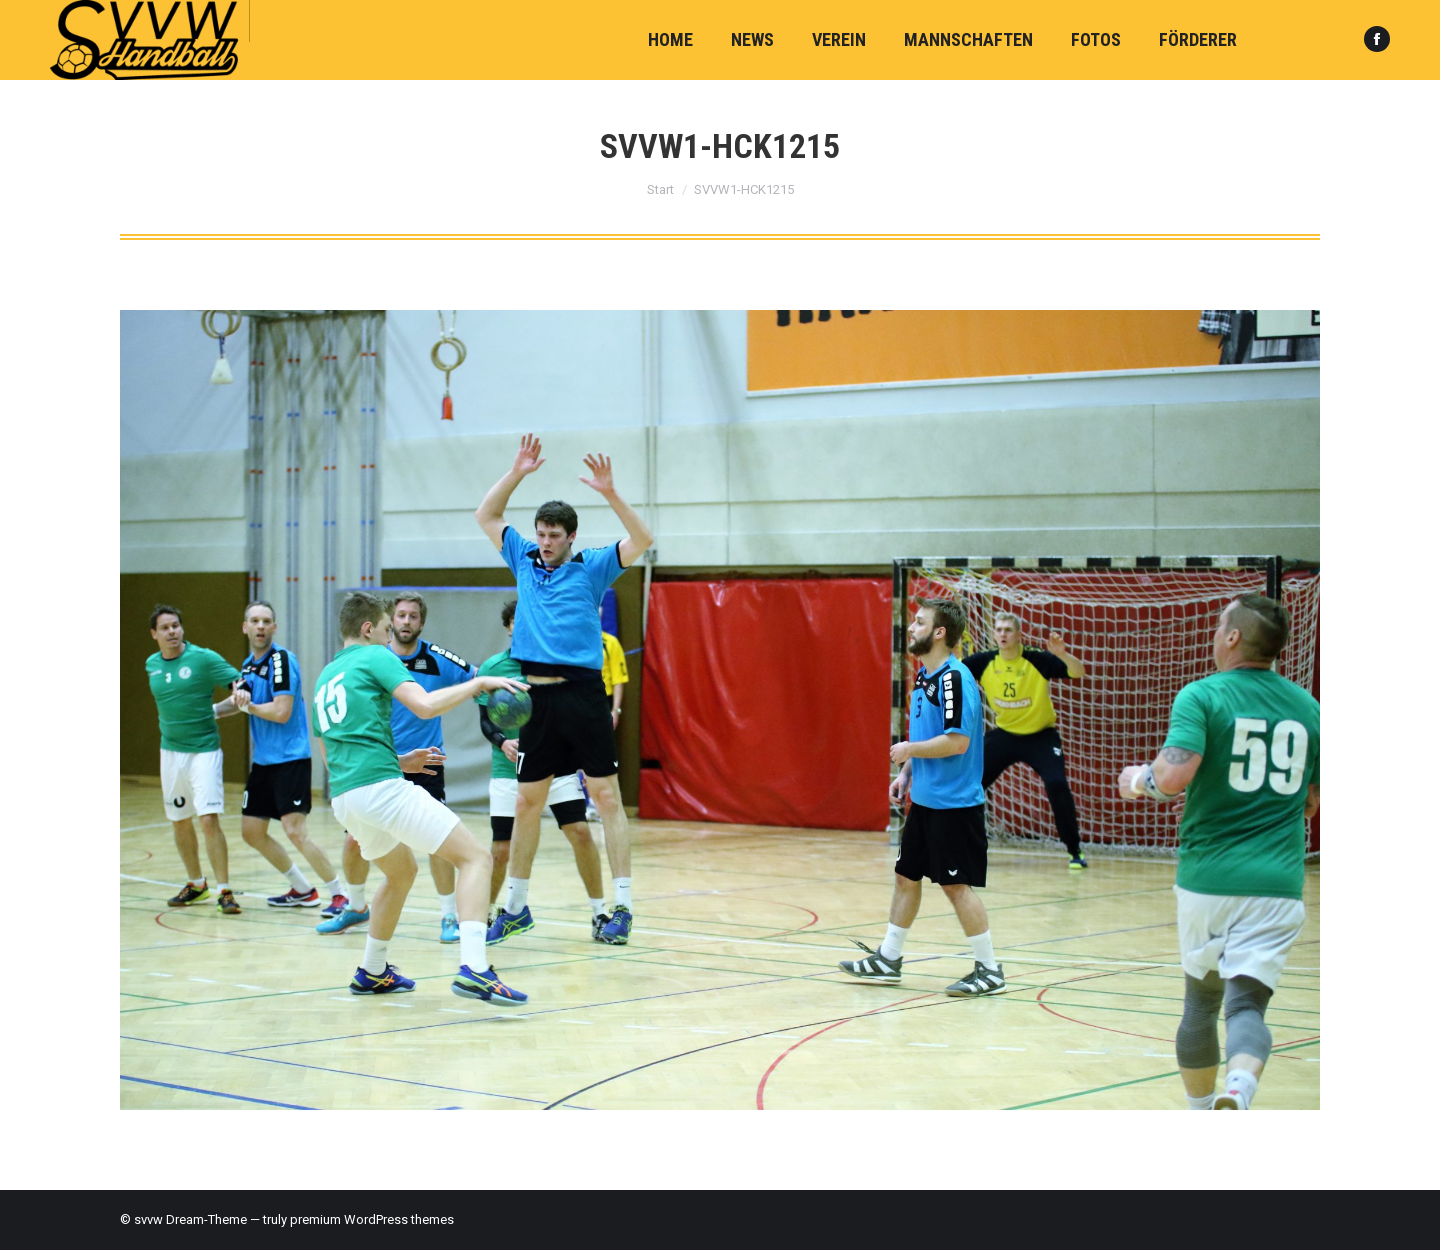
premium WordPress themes (372, 1219)
